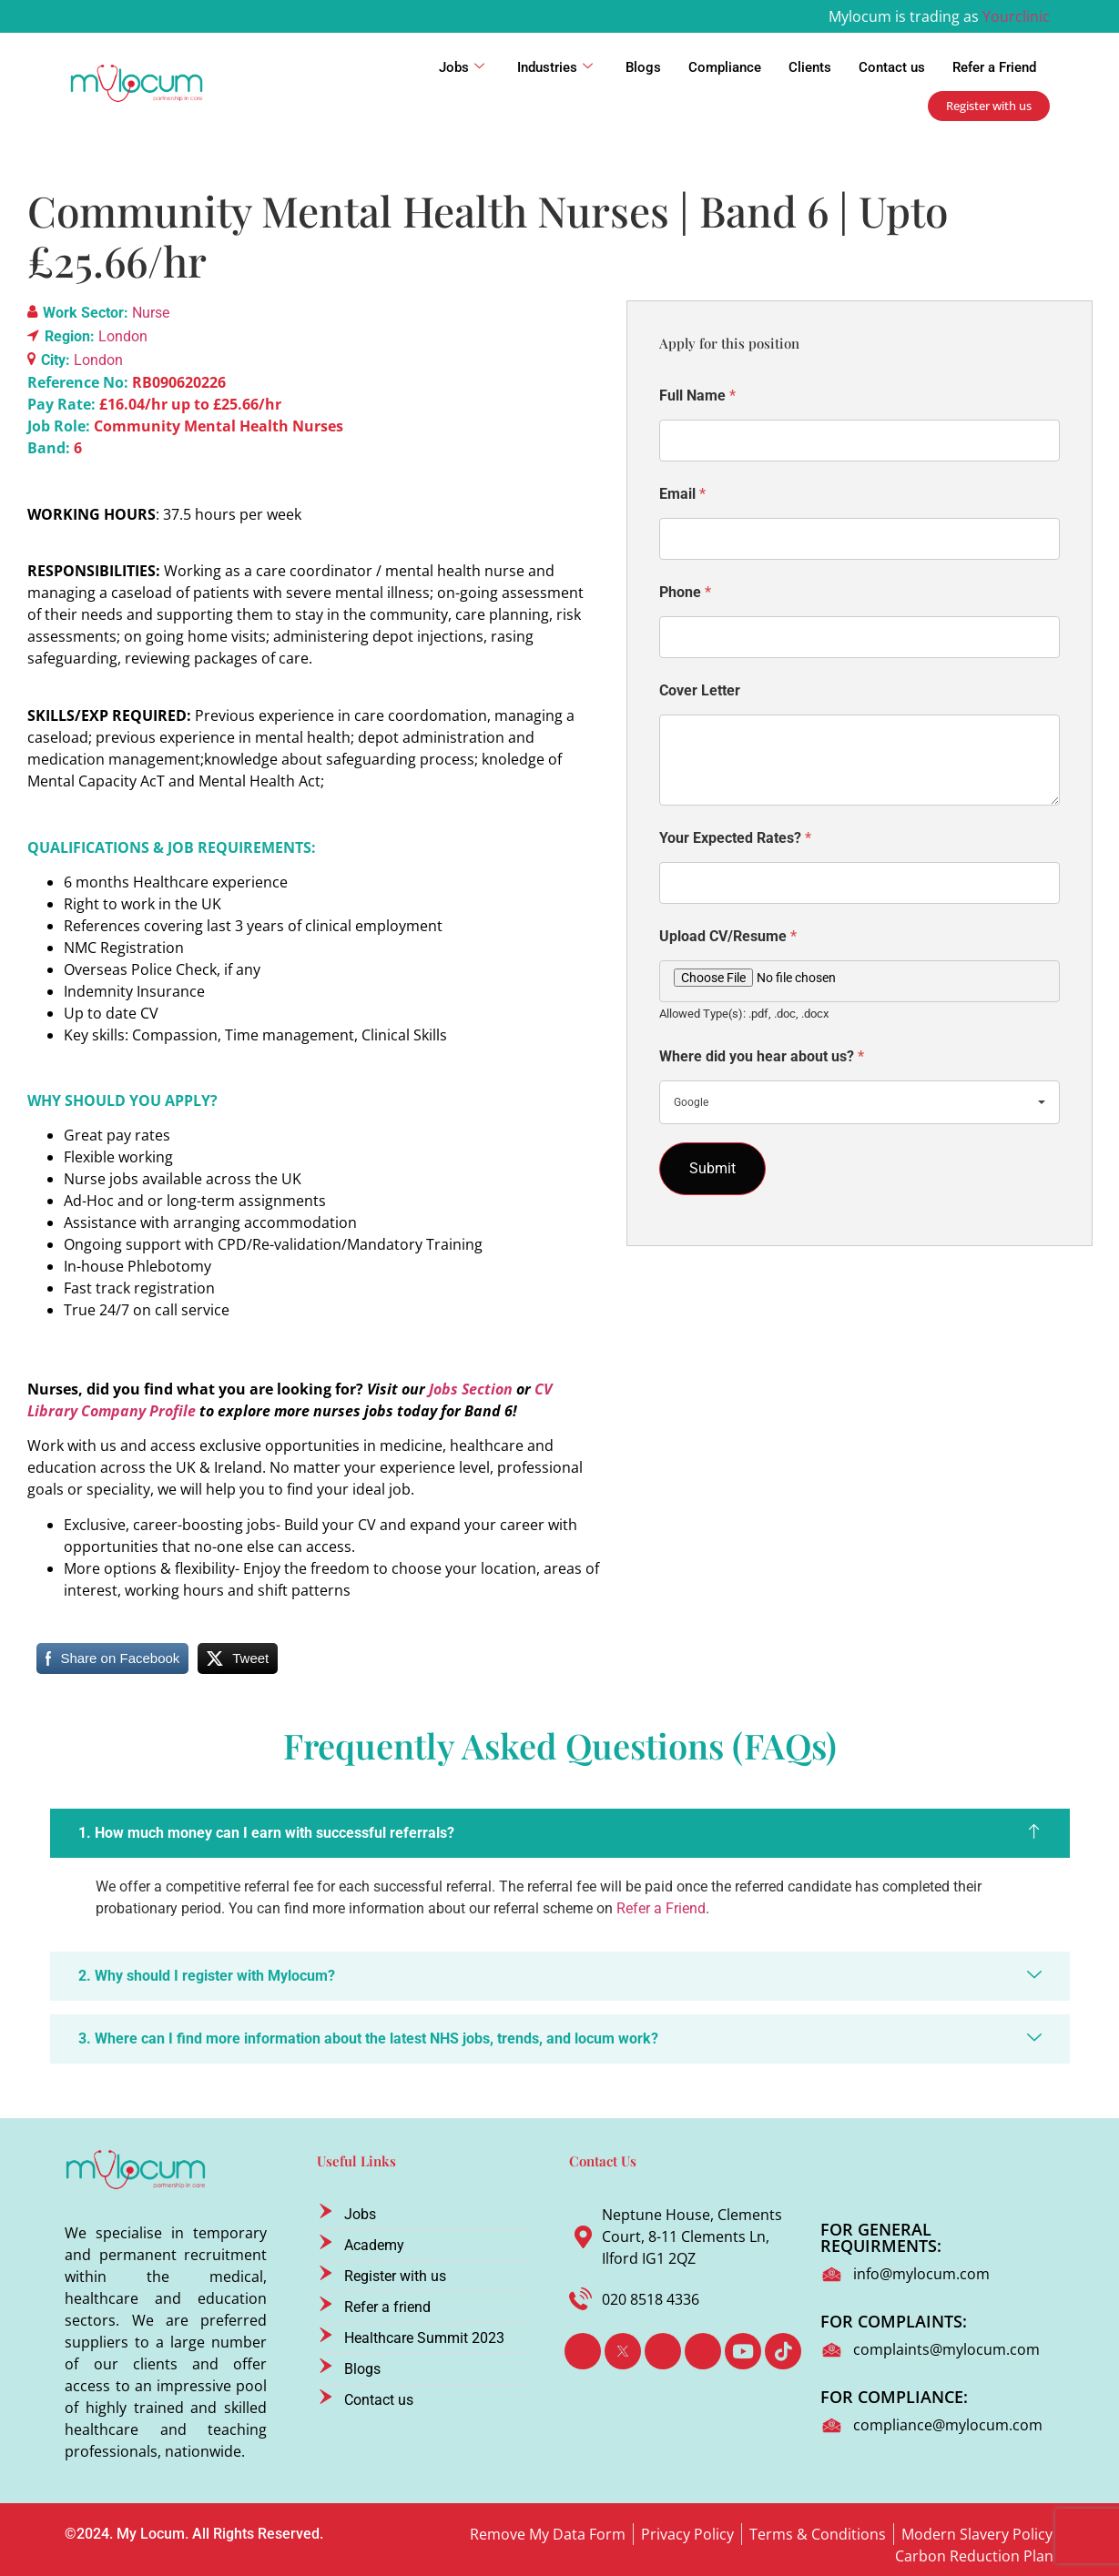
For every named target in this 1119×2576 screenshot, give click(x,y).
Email (682, 493)
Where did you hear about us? (761, 1056)
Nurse (150, 312)
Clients (809, 67)
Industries (555, 67)
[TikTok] (783, 2351)
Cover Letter (699, 690)
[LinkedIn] (663, 2351)
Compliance (724, 67)
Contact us (892, 67)
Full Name (697, 395)
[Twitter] (623, 2351)
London (123, 336)
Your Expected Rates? (735, 838)
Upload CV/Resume (728, 936)
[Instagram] (703, 2351)
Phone (685, 592)
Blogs (643, 67)
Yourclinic (1016, 16)
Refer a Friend (994, 67)
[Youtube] (743, 2351)
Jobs (461, 67)
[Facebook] (583, 2351)
